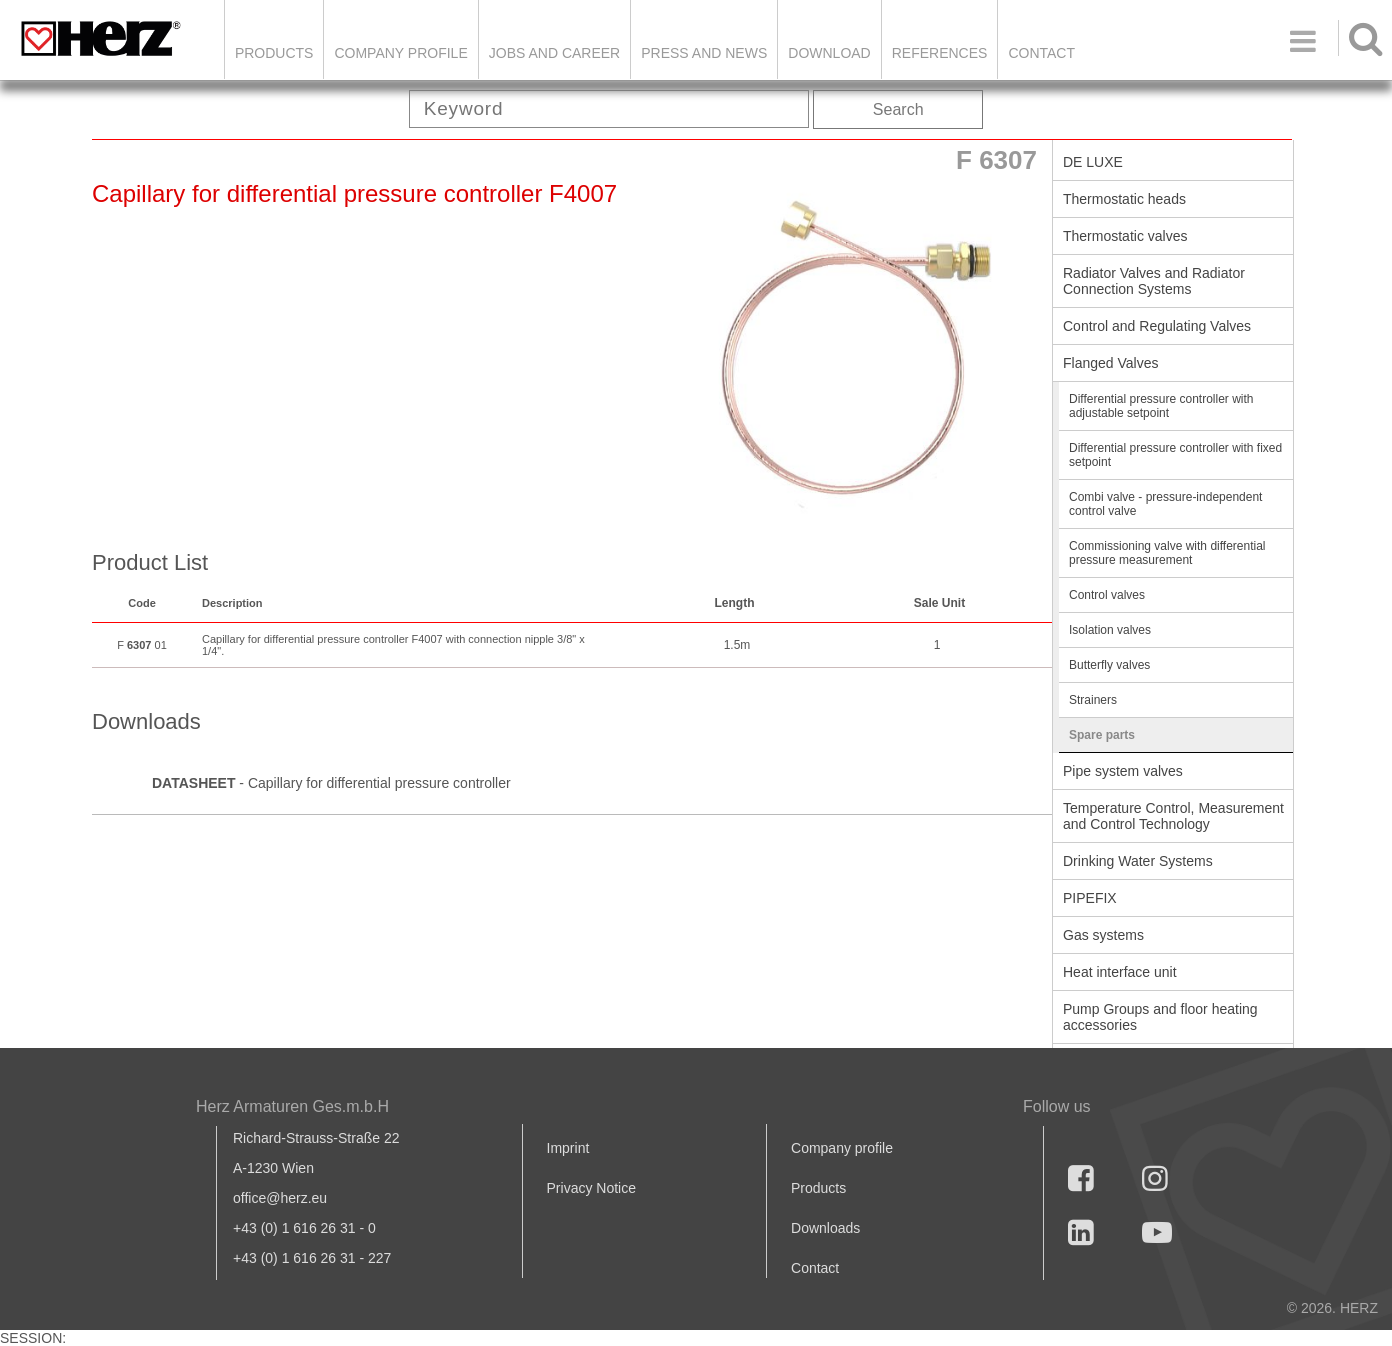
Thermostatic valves (1125, 236)
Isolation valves (1110, 630)
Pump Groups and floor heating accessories (1160, 1017)
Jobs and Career (554, 53)
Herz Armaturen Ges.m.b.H (292, 1106)
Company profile (842, 1148)
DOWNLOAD (829, 53)
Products (274, 53)
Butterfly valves (1109, 665)
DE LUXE (1093, 162)
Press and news (704, 53)
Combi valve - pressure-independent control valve (1165, 504)
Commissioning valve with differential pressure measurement (1167, 553)
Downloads (825, 1228)
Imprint (568, 1148)
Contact (1041, 53)
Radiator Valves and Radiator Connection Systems (1154, 281)
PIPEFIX (1090, 898)
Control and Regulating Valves (1157, 326)
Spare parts (1102, 735)
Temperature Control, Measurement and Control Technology (1173, 816)
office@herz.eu (280, 1198)
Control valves (1107, 595)
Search (898, 109)
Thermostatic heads (1124, 199)
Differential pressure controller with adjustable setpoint (1161, 406)
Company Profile (400, 53)
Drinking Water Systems (1138, 861)
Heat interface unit (1120, 972)
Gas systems (1103, 935)
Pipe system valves (1123, 771)
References (940, 53)
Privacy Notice (591, 1188)
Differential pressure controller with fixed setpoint (1175, 455)
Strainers (1093, 700)
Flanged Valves (1110, 363)
